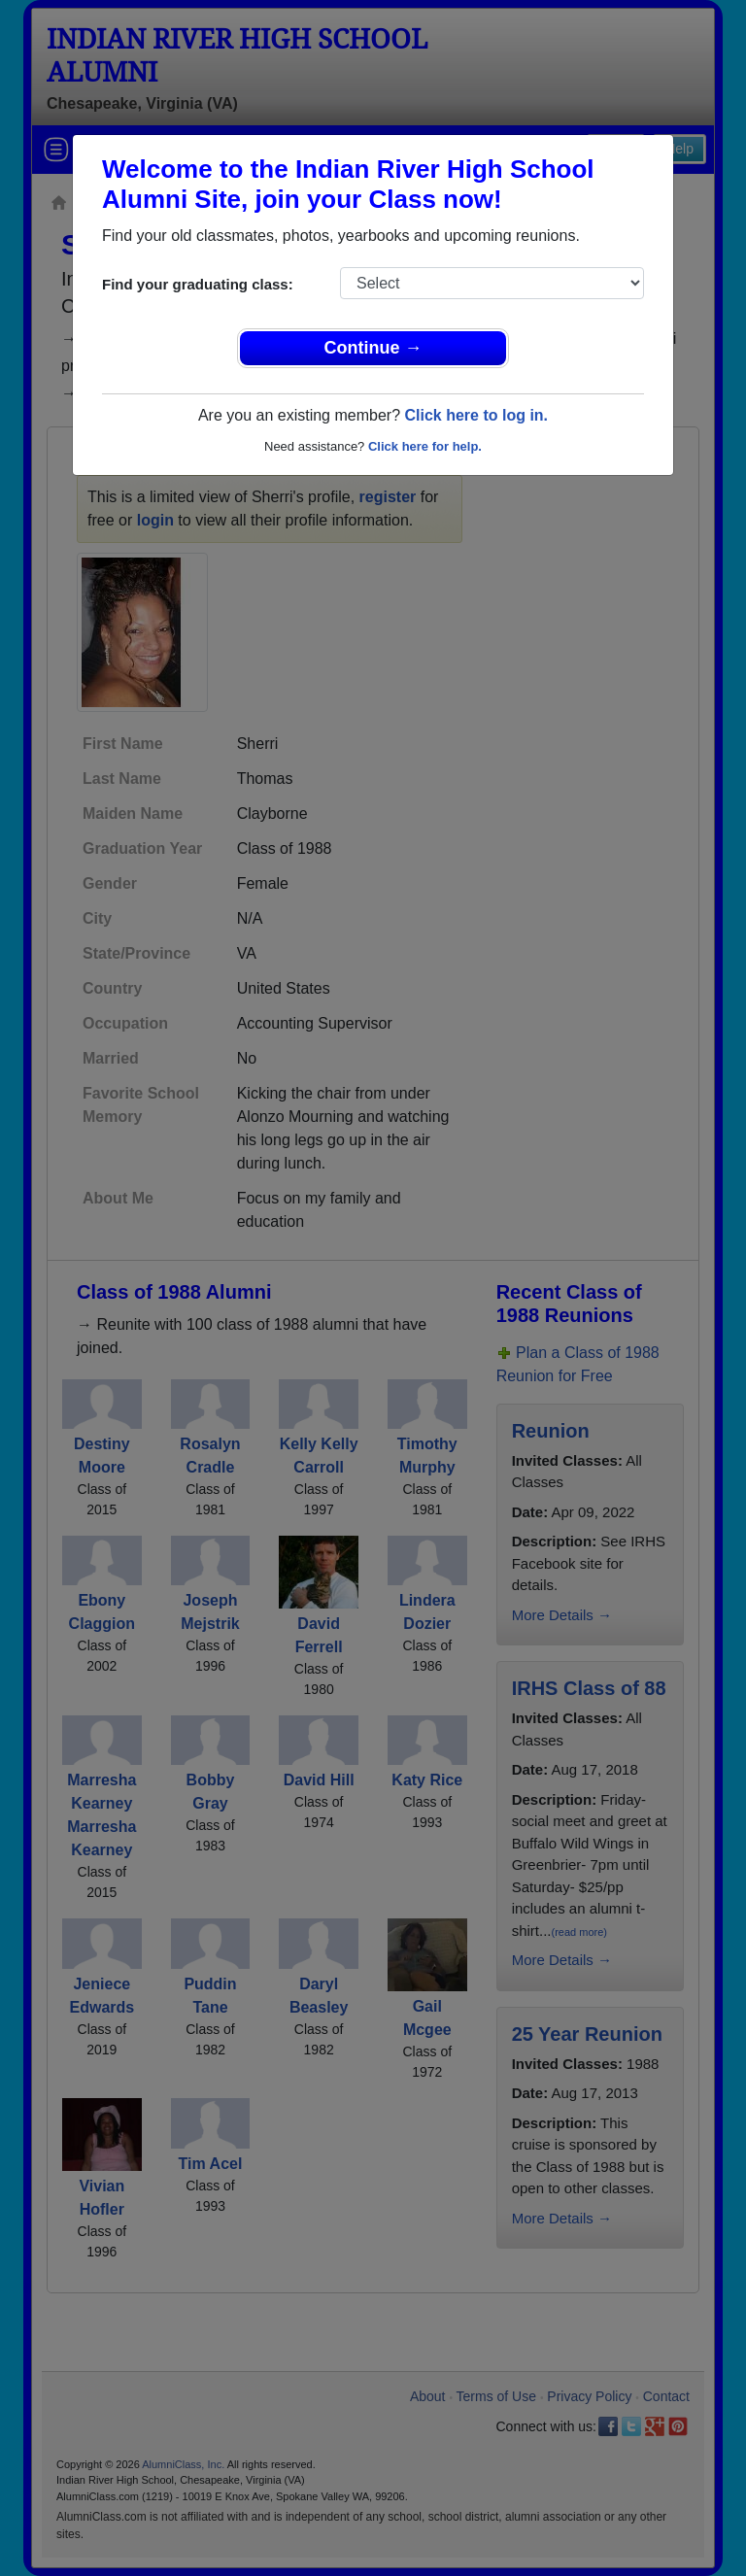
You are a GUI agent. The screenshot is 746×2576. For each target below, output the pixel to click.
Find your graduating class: (197, 284)
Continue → (373, 347)
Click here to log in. (476, 415)
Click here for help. (425, 446)
